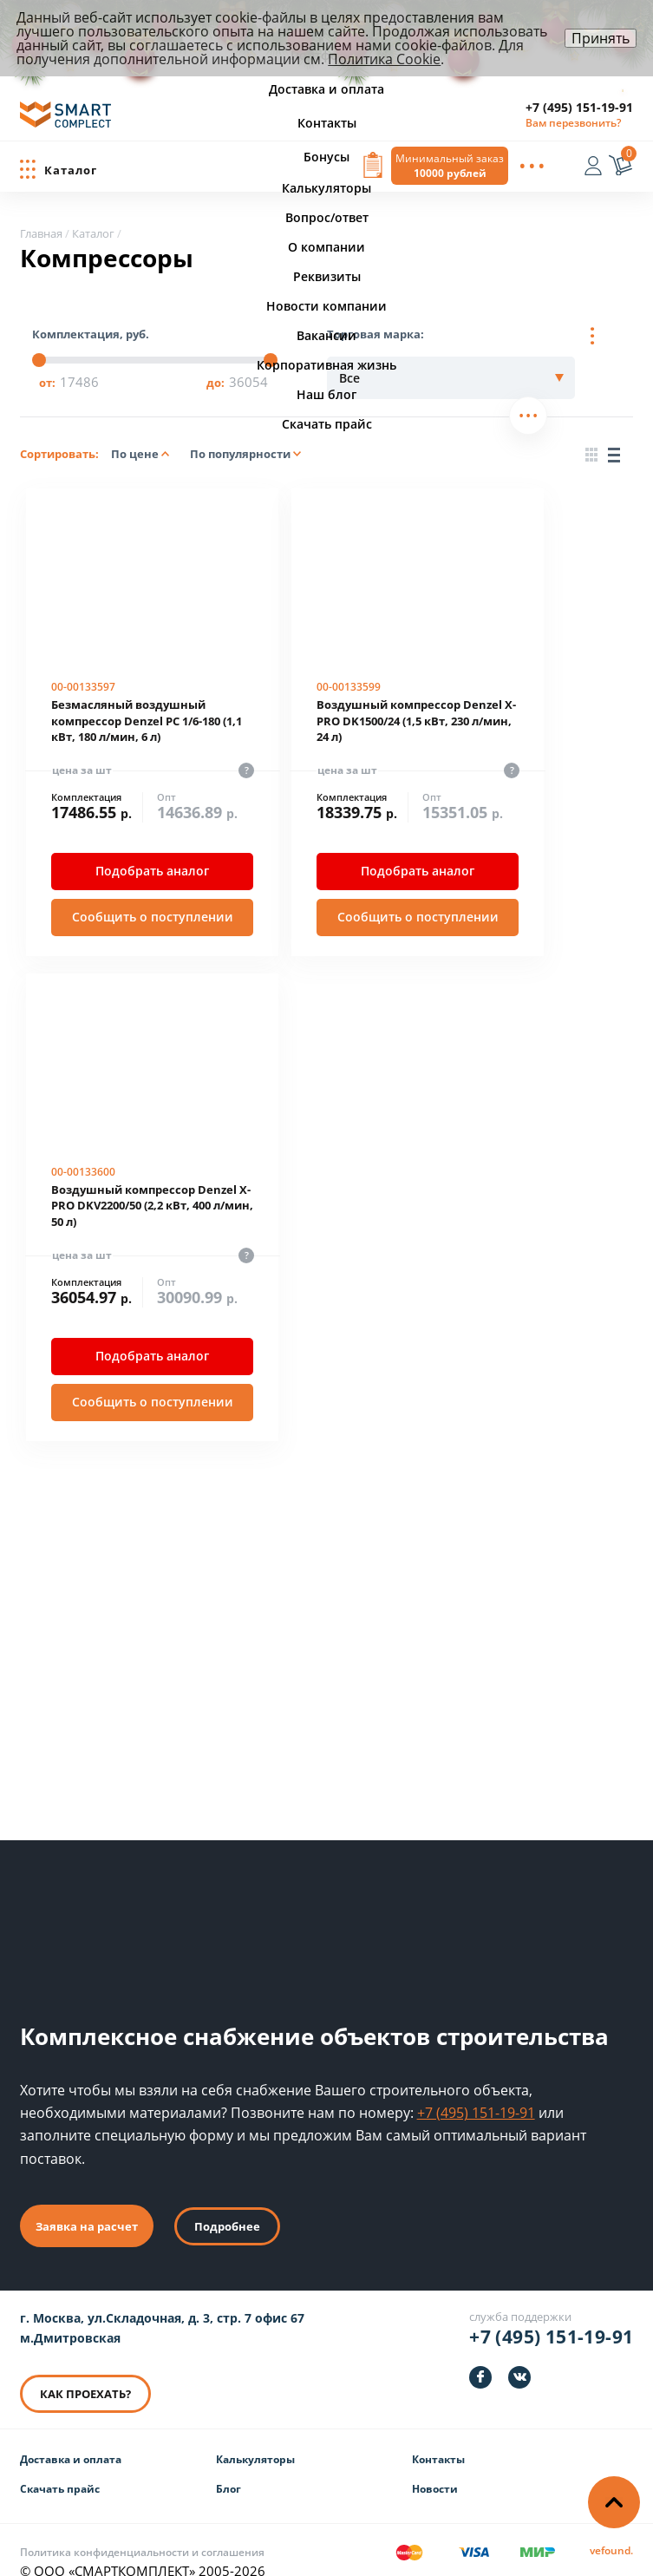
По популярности (245, 454)
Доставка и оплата (70, 2436)
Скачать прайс (60, 2466)
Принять (600, 38)
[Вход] (597, 168)
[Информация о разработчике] (611, 2529)
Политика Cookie (384, 59)
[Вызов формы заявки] (373, 167)
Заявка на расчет (87, 2204)
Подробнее (227, 2204)
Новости (435, 2466)
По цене (140, 454)
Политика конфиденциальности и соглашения (142, 2530)
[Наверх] (614, 2502)
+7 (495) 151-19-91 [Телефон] (551, 2314)
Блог (228, 2466)
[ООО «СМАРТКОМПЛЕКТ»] (65, 119)
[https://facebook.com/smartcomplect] (480, 2354)
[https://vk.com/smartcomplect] (519, 2354)
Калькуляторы (255, 2436)
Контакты (438, 2436)
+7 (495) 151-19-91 (579, 107)
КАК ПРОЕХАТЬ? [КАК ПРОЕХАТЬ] (85, 2371)
